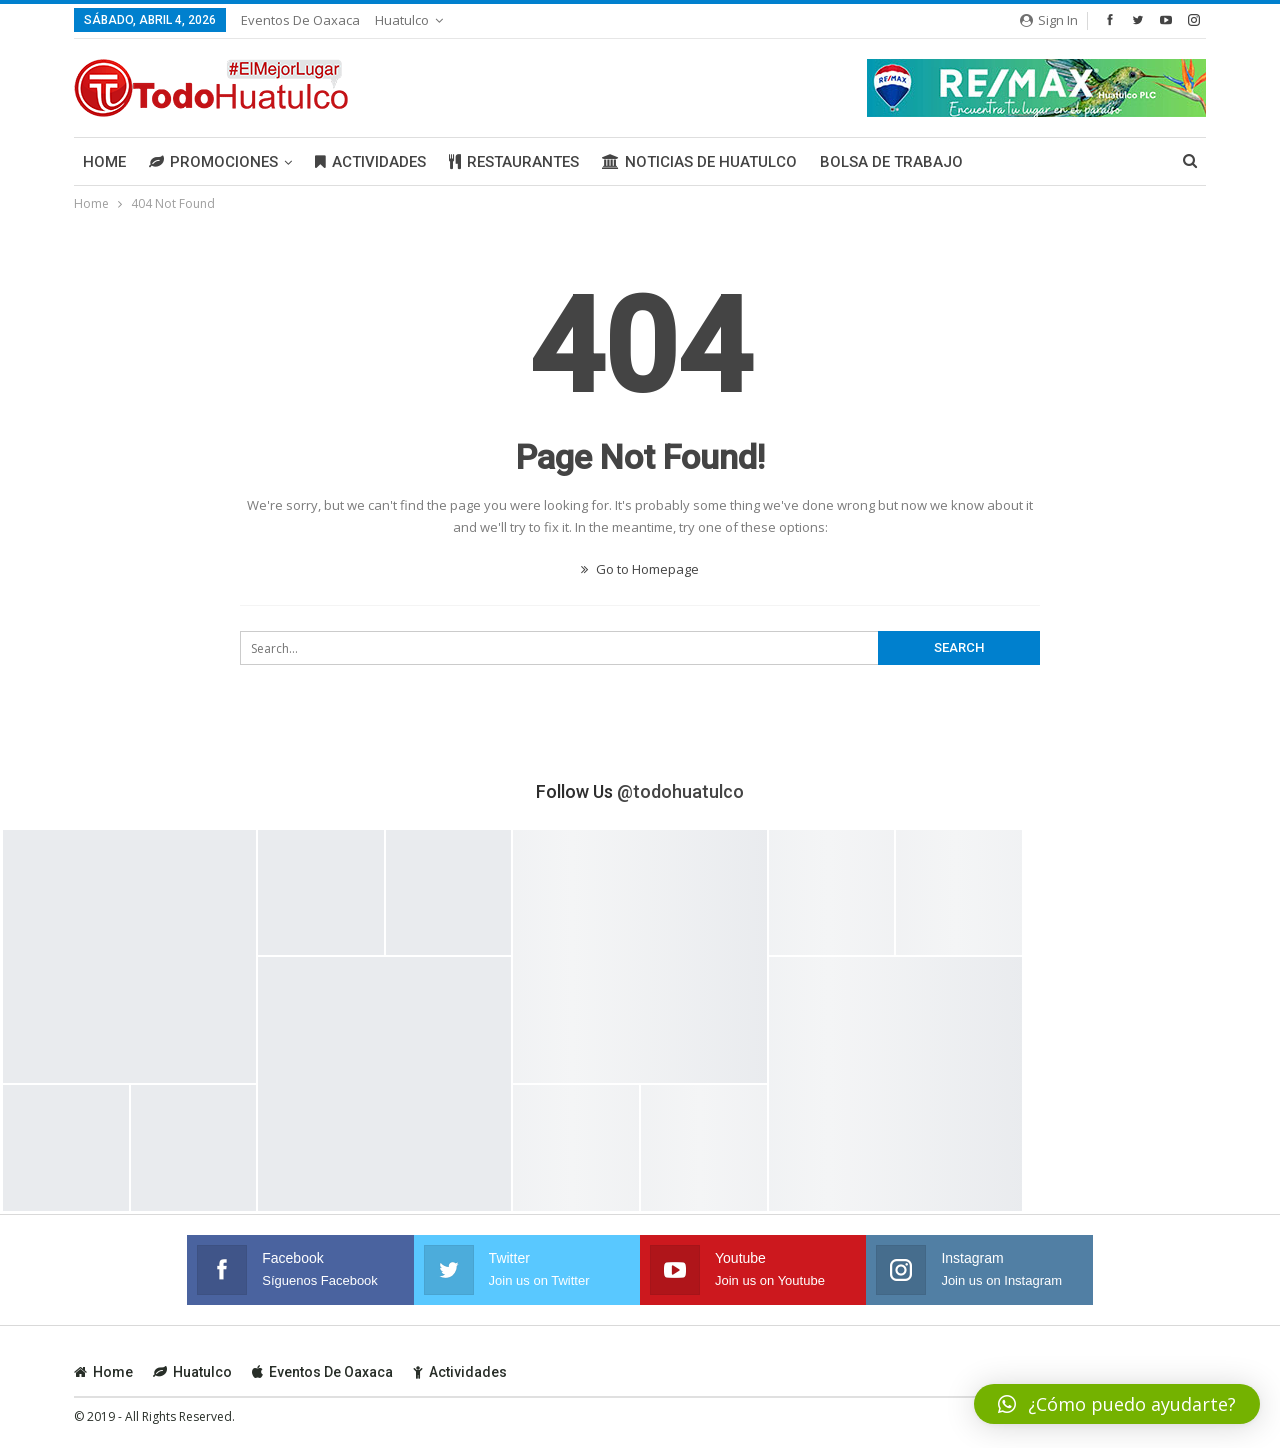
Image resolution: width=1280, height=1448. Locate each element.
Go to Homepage (640, 569)
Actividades (370, 162)
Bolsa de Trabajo (891, 162)
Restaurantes (514, 162)
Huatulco (402, 20)
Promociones (213, 162)
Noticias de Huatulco (699, 162)
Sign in (1049, 20)
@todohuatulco (680, 791)
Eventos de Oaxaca (300, 20)
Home (104, 162)
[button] (1117, 1404)
